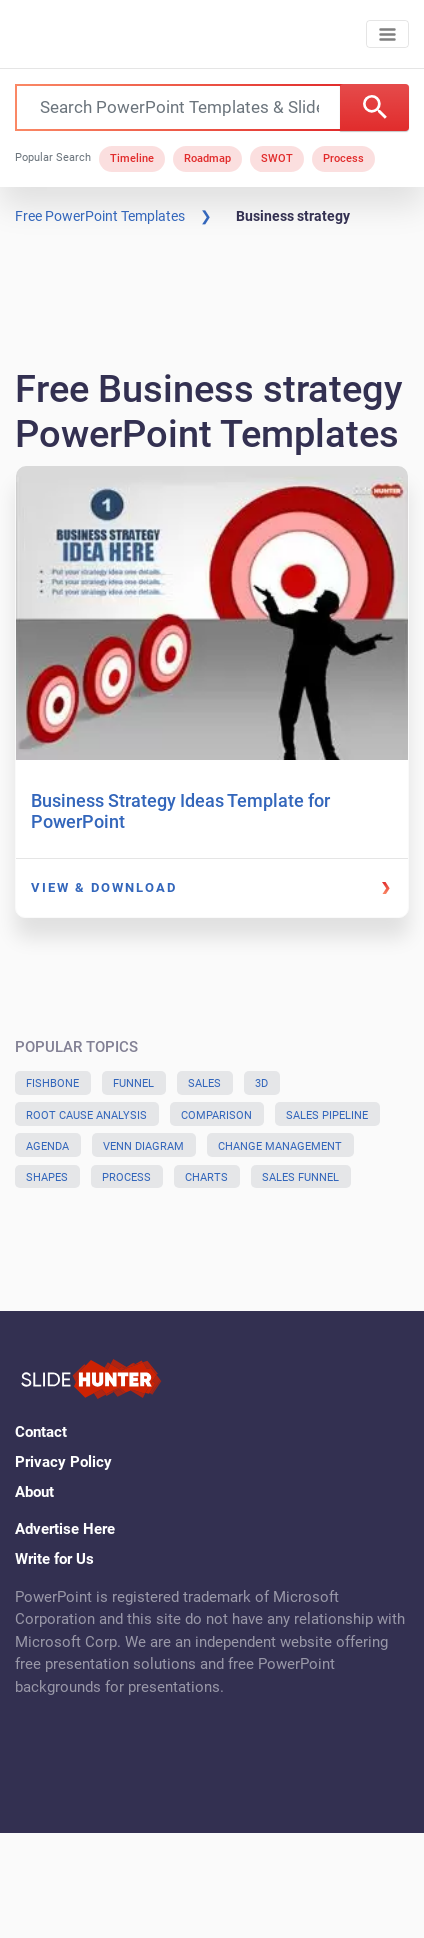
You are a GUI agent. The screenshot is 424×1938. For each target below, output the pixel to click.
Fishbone (52, 1083)
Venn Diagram (143, 1146)
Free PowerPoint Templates (100, 216)
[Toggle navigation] (387, 34)
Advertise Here (65, 1529)
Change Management (280, 1146)
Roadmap (207, 158)
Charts (206, 1177)
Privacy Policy (63, 1462)
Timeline (132, 158)
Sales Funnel (300, 1177)
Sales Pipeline (327, 1115)
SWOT (277, 158)
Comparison (216, 1115)
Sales (204, 1083)
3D (261, 1083)
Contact (41, 1432)
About (34, 1492)
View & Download (104, 887)
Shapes (47, 1177)
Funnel (133, 1083)
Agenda (47, 1146)
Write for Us (54, 1559)
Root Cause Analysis (86, 1115)
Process (343, 158)
